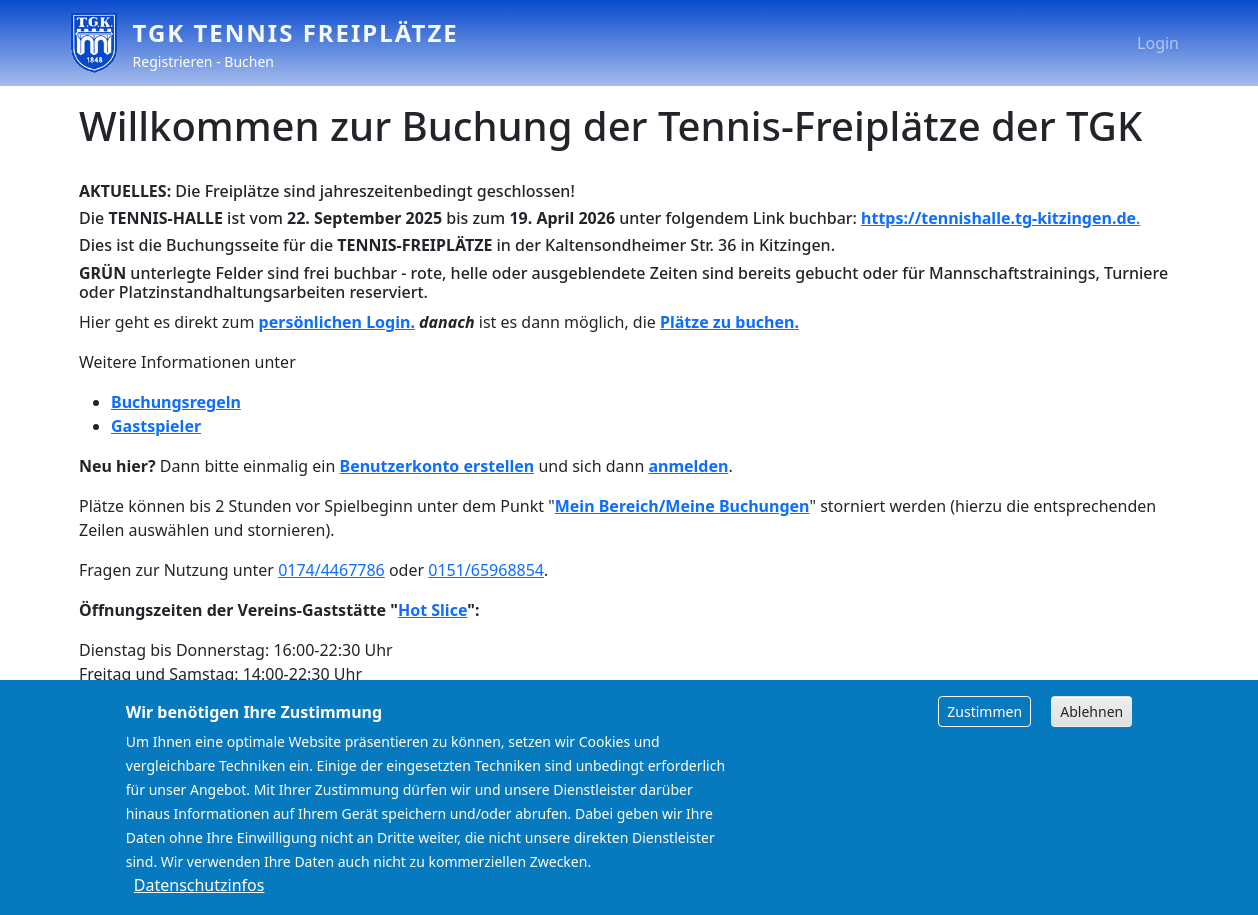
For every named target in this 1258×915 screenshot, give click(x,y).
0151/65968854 (486, 570)
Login (1158, 43)
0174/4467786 (331, 570)
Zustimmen (984, 731)
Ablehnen (1091, 731)
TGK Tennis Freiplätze (296, 32)
